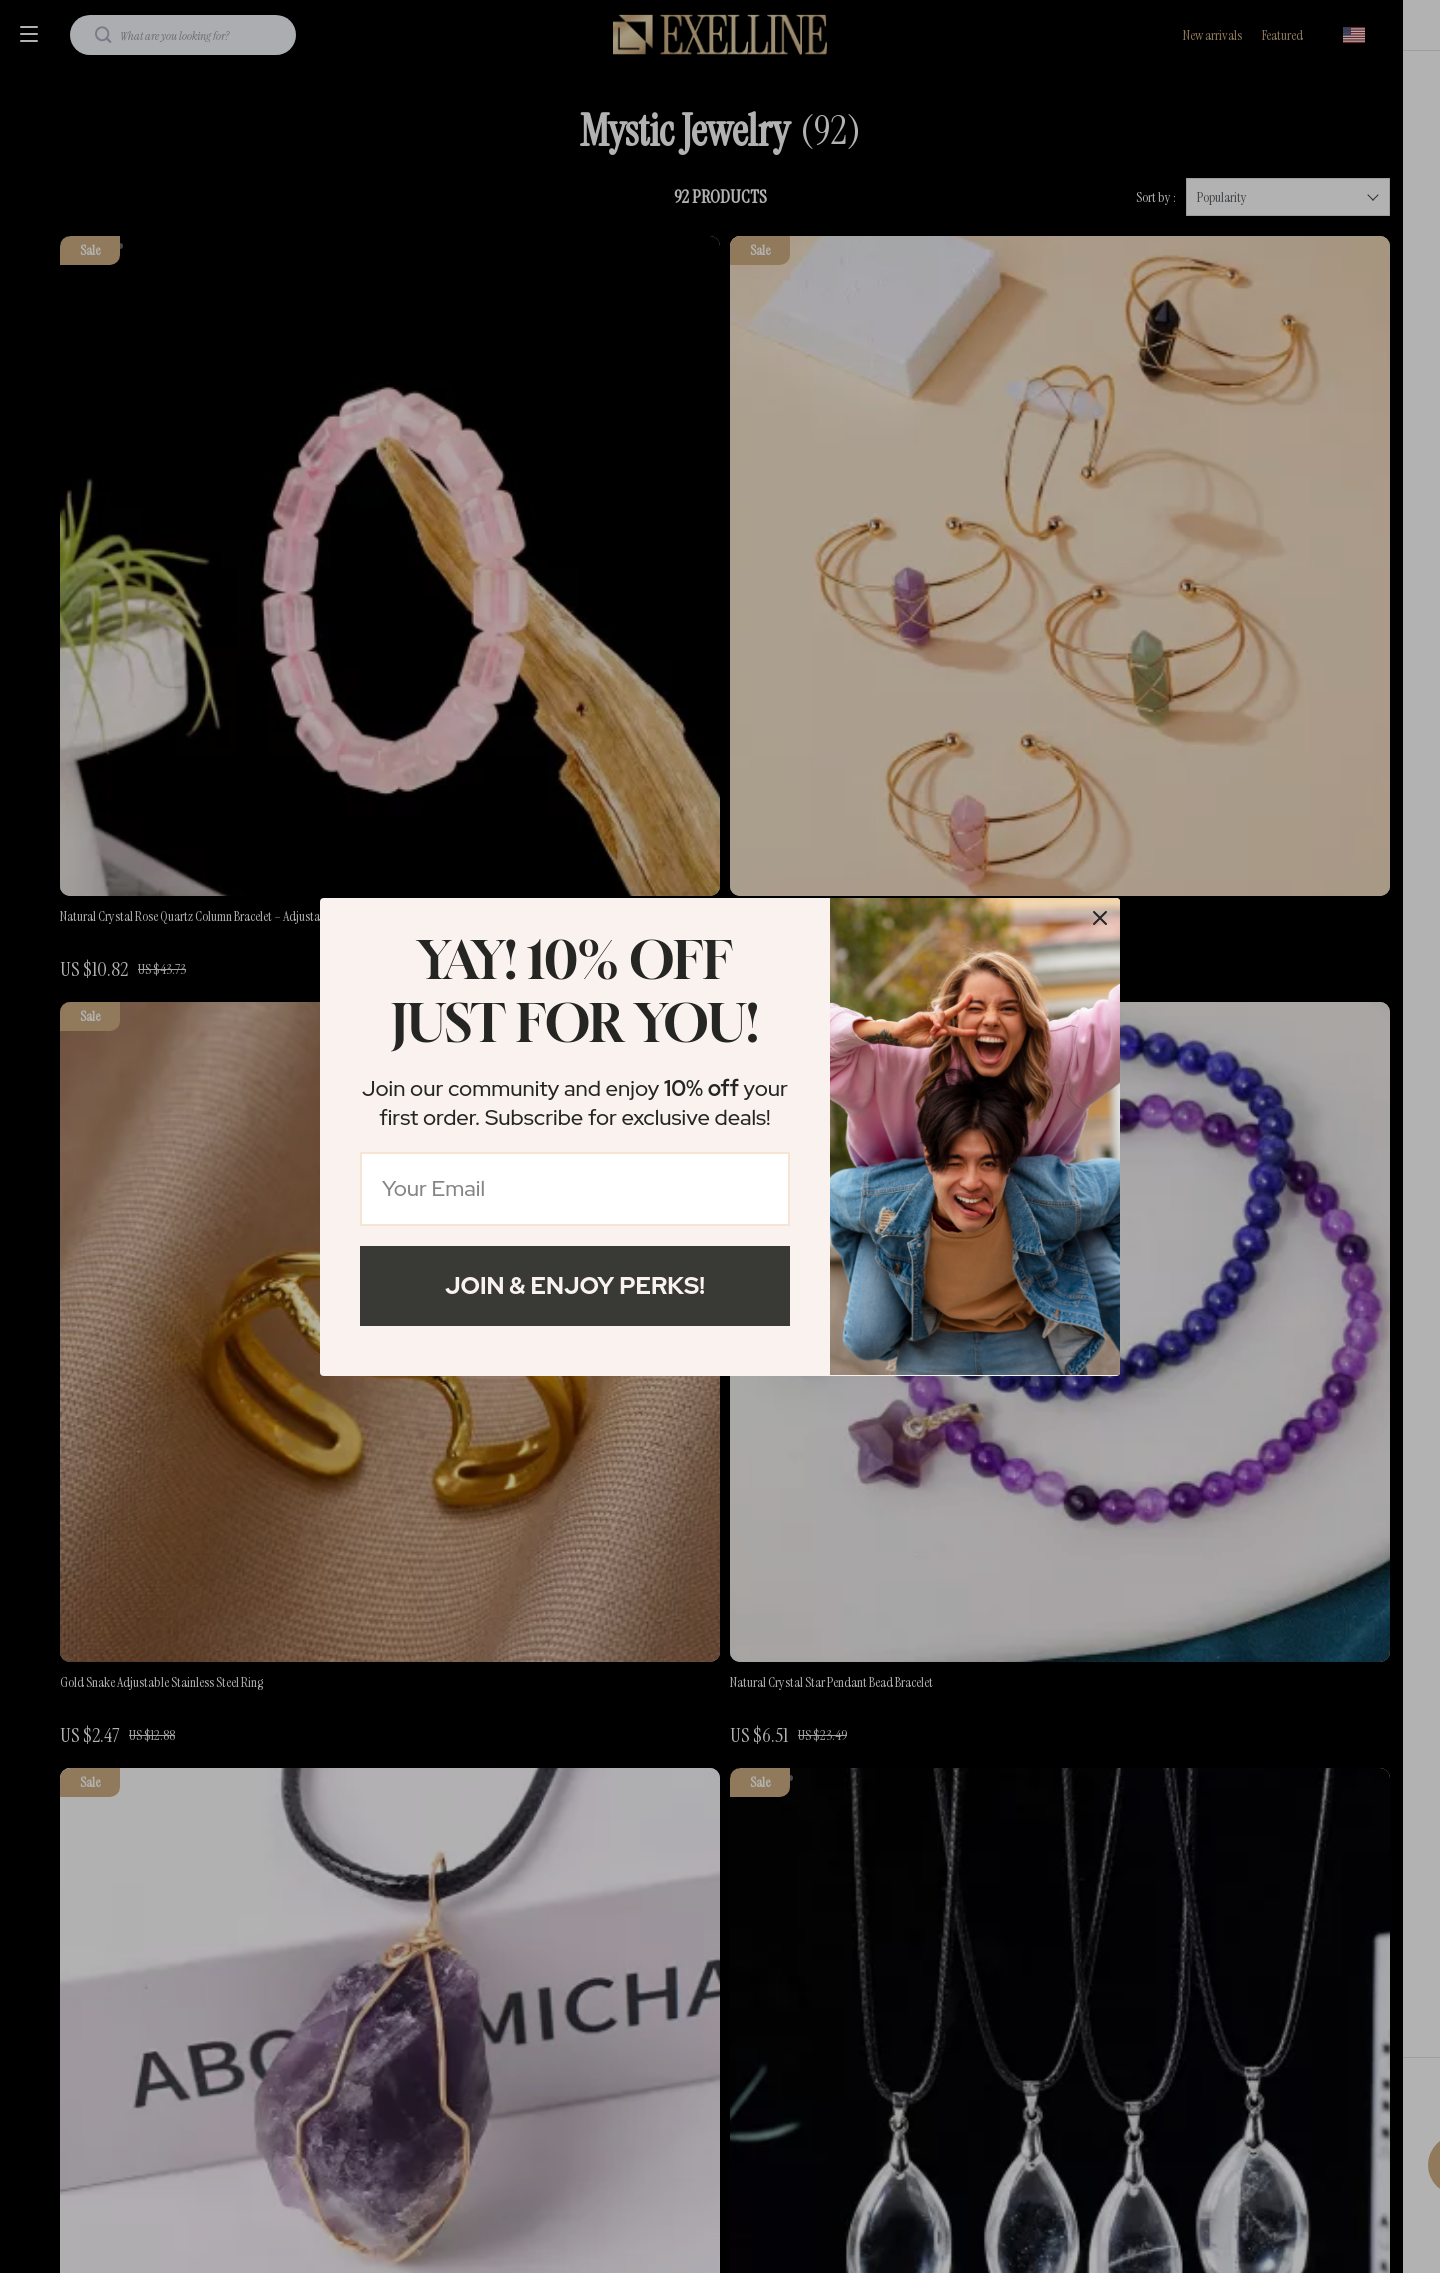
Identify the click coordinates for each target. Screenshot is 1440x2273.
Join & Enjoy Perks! (575, 1285)
